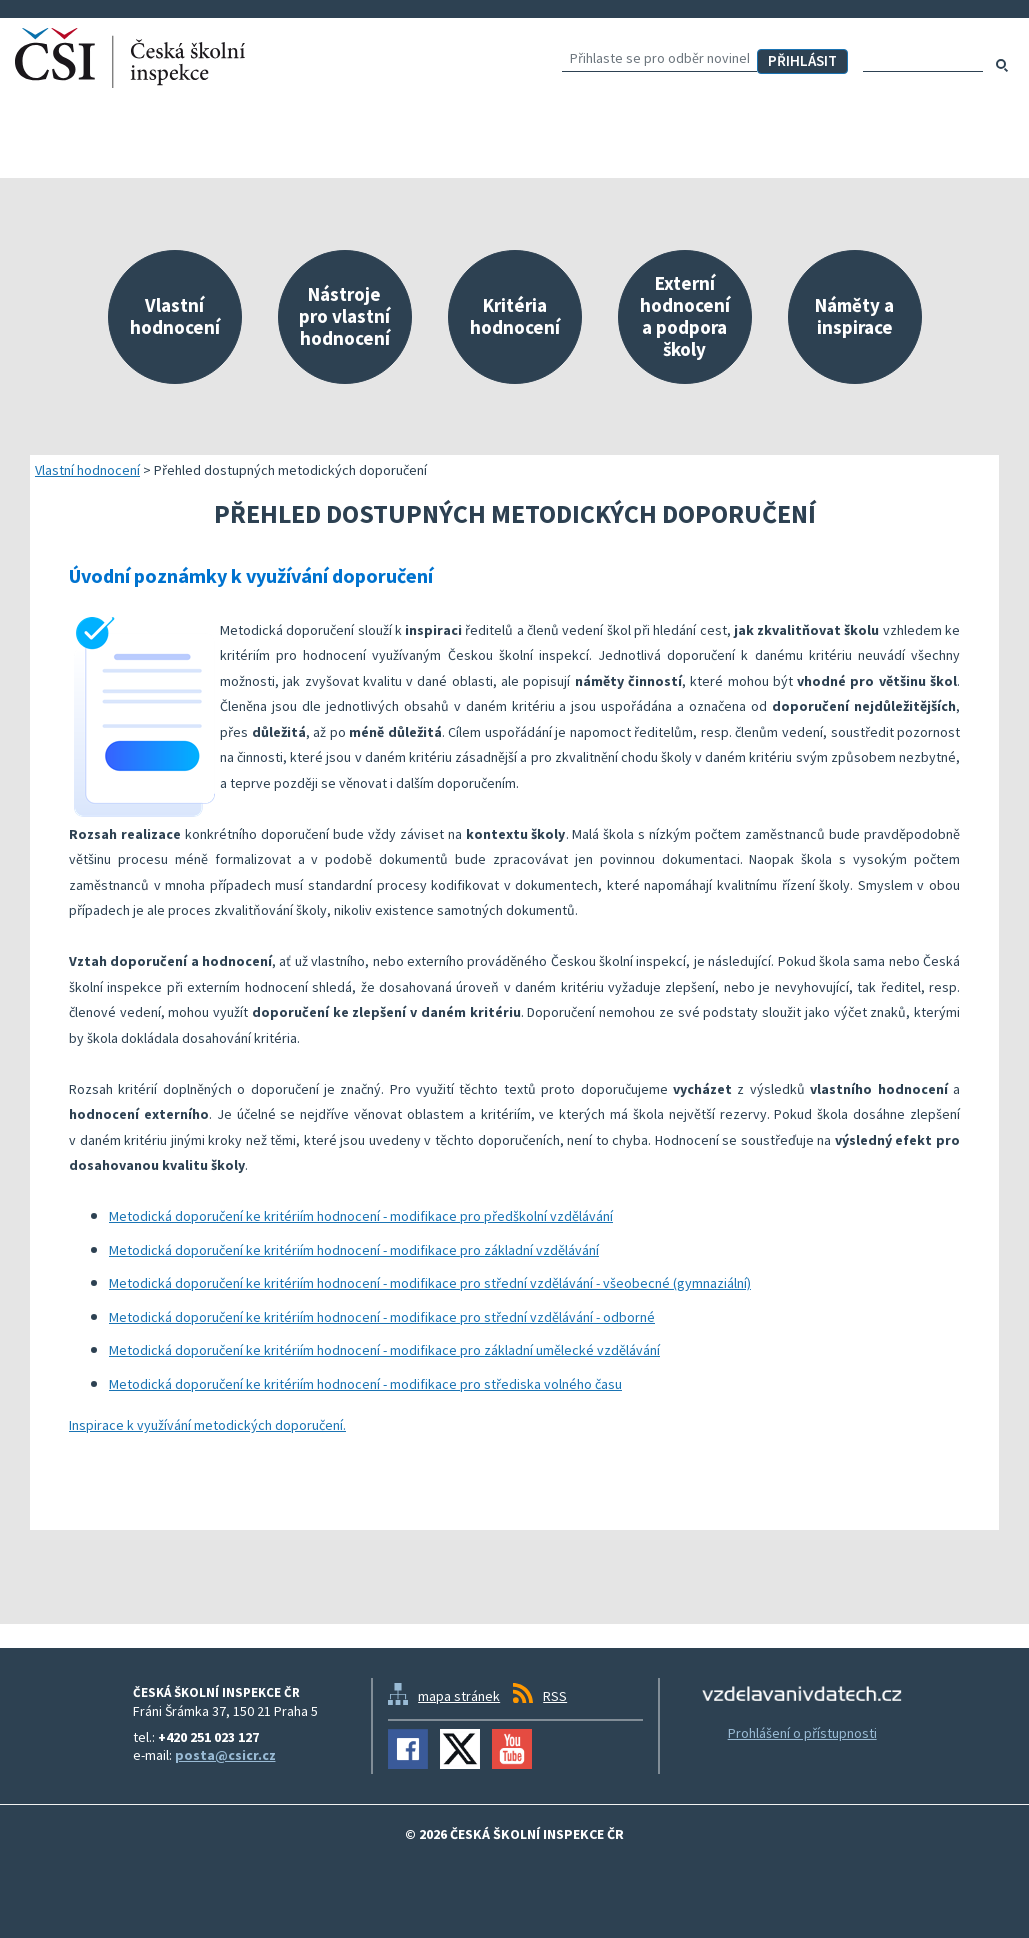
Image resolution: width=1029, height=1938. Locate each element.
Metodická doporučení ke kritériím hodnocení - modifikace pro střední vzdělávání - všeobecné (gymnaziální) (430, 1283)
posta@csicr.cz (225, 1755)
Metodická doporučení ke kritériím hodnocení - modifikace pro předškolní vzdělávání (361, 1216)
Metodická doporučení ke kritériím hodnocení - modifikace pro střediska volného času (365, 1384)
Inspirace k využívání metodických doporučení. (207, 1425)
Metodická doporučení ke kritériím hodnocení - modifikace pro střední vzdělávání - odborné (382, 1317)
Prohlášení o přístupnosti (802, 1733)
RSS (555, 1696)
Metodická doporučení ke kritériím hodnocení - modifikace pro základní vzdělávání (354, 1250)
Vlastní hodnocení (87, 470)
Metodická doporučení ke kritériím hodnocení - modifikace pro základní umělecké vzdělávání (384, 1350)
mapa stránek (459, 1696)
